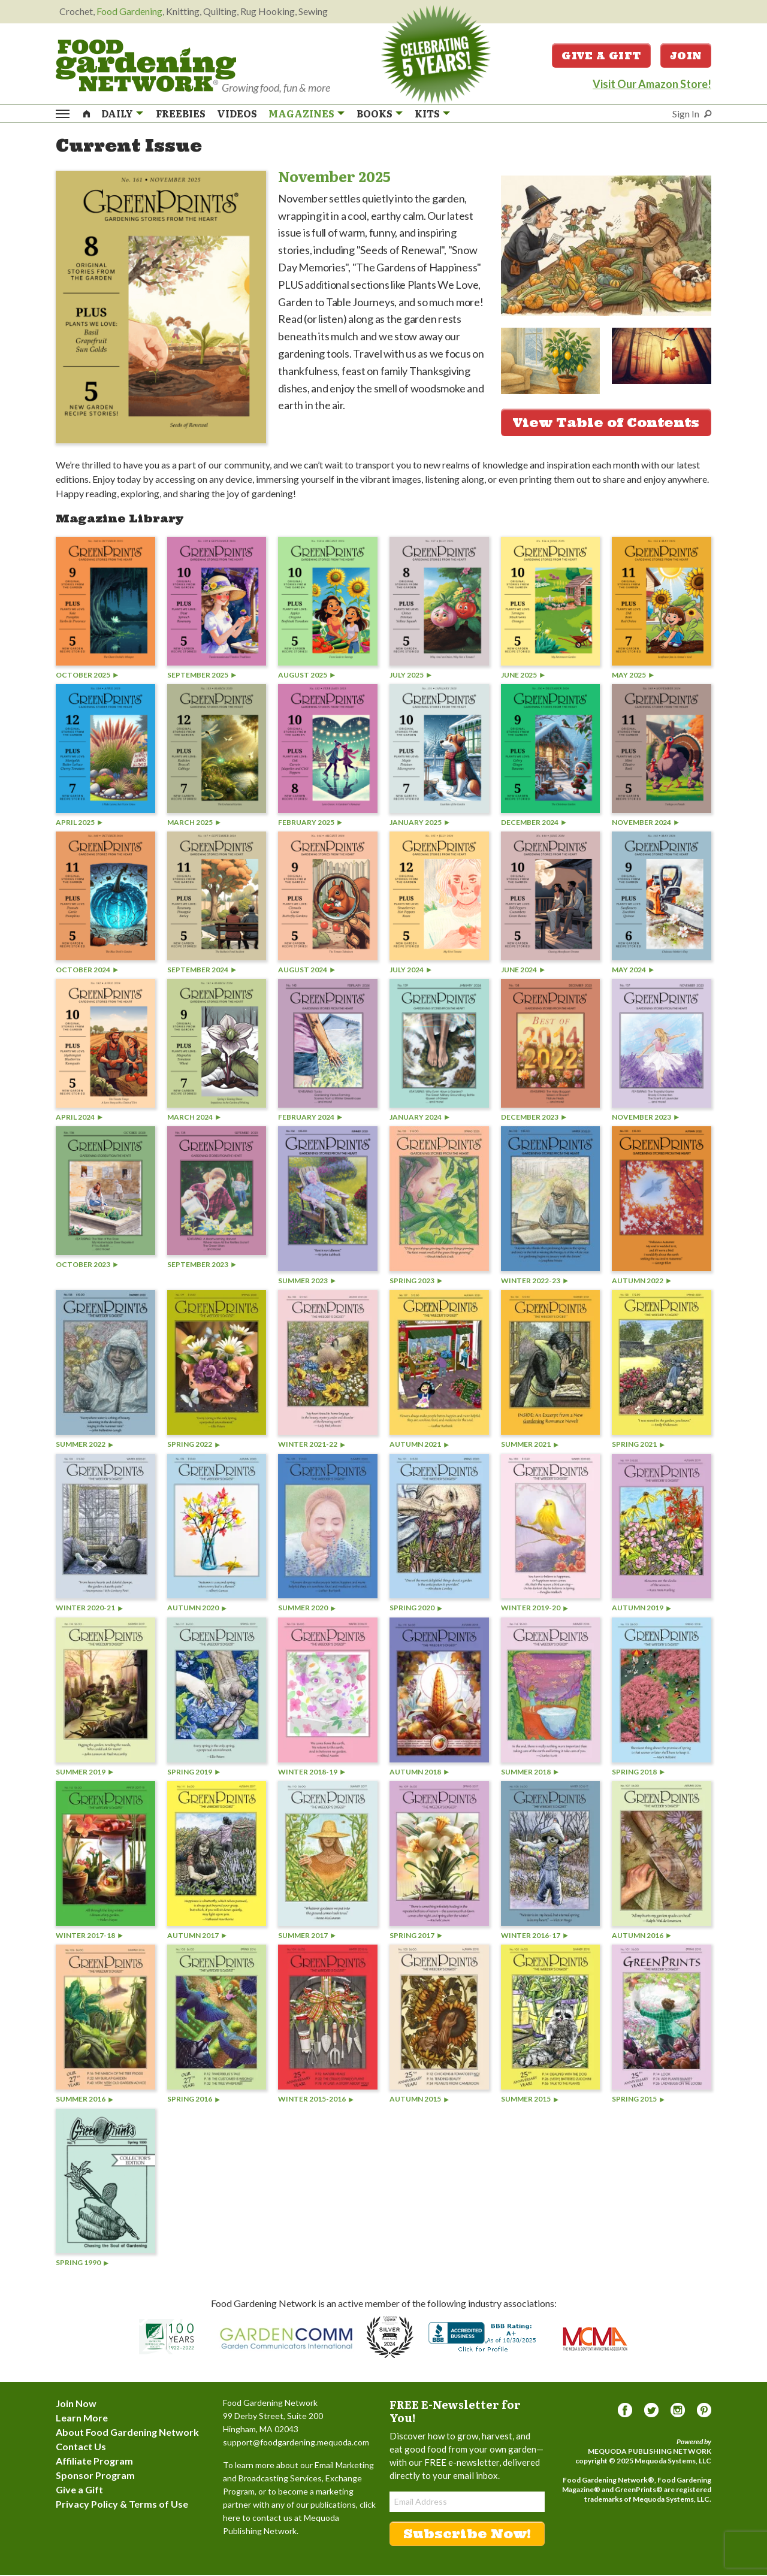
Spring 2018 (638, 1772)
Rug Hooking (267, 11)
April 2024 (79, 1118)
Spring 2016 (193, 2100)
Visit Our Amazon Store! (652, 84)
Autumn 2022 (641, 1281)
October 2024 (87, 970)
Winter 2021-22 (311, 1445)
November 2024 (645, 823)
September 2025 (201, 676)
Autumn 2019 (641, 1609)
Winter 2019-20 (534, 1609)
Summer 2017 (307, 1936)
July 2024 (410, 970)
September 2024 (201, 970)
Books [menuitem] (374, 114)
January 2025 (419, 823)
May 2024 (633, 970)
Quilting (220, 11)
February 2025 (310, 823)
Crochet (76, 11)
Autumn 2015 (419, 2100)
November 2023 (645, 1118)
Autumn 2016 (641, 1936)
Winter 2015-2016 (316, 2100)
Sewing (313, 11)
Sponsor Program (95, 2476)
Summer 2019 (84, 1772)
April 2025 (79, 823)
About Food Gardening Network (127, 2433)
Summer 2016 (84, 2100)
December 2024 (533, 823)
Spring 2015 (638, 2100)
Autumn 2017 (197, 1936)
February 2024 (310, 1118)
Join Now (76, 2404)
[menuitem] (87, 113)
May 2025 (633, 676)
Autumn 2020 (197, 1609)
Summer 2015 (529, 2100)
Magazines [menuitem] (301, 114)
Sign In (685, 114)
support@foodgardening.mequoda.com (296, 2443)
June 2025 (523, 676)
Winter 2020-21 (89, 1609)
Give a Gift (601, 56)
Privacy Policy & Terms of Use (122, 2505)
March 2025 (194, 823)
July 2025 (410, 676)
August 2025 (306, 676)
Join (686, 56)
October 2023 (87, 1265)
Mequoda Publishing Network (649, 2452)
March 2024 (194, 1118)
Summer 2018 (529, 1772)
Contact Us (81, 2447)
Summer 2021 (529, 1445)
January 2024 (419, 1118)
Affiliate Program (94, 2462)
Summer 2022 (84, 1445)
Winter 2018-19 (311, 1772)
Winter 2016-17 (534, 1936)
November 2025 (334, 177)
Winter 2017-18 (89, 1936)
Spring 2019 (193, 1772)
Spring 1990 (82, 2264)
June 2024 (523, 970)
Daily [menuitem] (117, 114)
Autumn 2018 (419, 1772)
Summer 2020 (307, 1609)
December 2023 (533, 1118)
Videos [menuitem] (237, 114)
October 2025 (87, 676)
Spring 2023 (415, 1281)
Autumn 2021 (419, 1445)
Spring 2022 (193, 1445)
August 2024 (306, 970)
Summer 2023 (307, 1281)
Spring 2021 (638, 1445)
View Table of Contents (606, 424)
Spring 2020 (415, 1609)
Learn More (82, 2418)
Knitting (183, 11)
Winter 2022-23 (534, 1281)
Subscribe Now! (467, 2535)
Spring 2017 (415, 1936)
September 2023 (201, 1265)
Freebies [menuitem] (181, 114)
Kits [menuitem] (427, 114)
